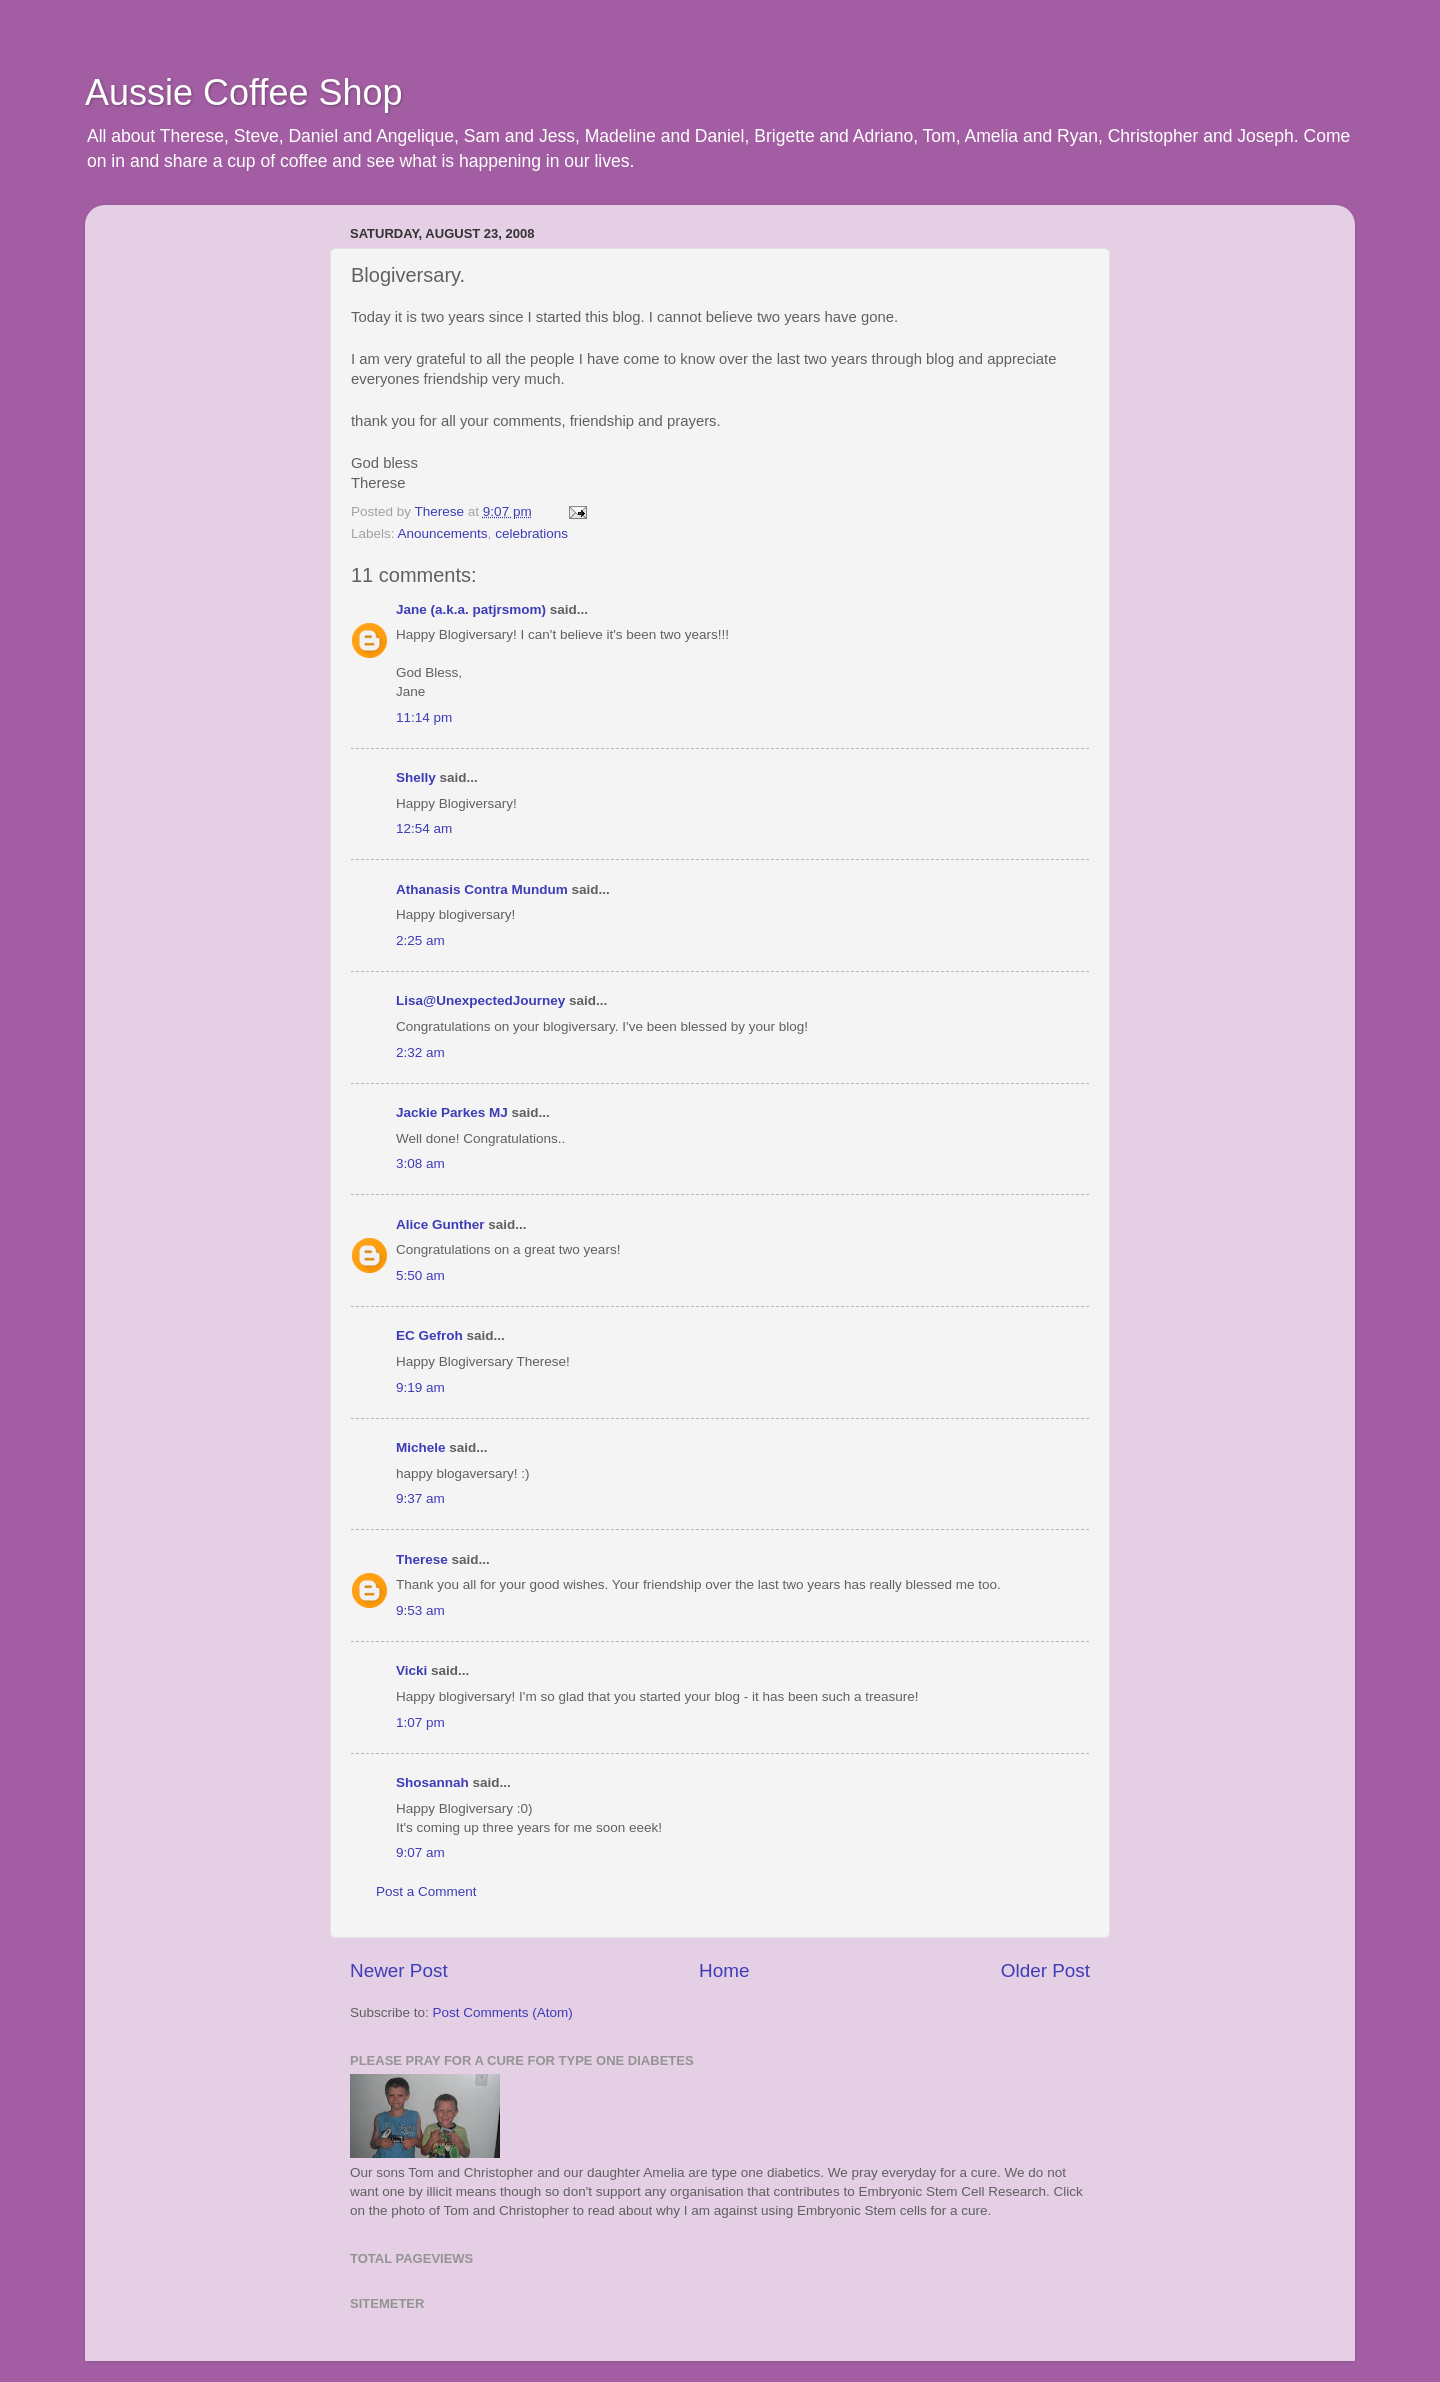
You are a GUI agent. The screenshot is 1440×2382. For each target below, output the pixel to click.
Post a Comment (426, 1891)
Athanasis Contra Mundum (482, 889)
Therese (422, 1559)
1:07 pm (420, 1722)
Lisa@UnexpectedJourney (480, 1000)
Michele (421, 1447)
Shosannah (432, 1782)
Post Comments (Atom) (503, 2012)
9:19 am (420, 1387)
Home (724, 1970)
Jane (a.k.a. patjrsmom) (471, 609)
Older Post (1045, 1970)
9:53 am (420, 1610)
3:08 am (420, 1163)
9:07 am (420, 1852)
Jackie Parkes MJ (452, 1112)
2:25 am (420, 940)
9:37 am (420, 1498)
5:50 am (420, 1275)
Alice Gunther (440, 1224)
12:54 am (424, 828)
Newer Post (399, 1970)
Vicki (411, 1670)
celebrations (531, 533)
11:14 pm (424, 717)
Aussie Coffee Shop (244, 92)
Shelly (416, 777)
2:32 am (420, 1052)
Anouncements (443, 533)
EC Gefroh (429, 1335)
